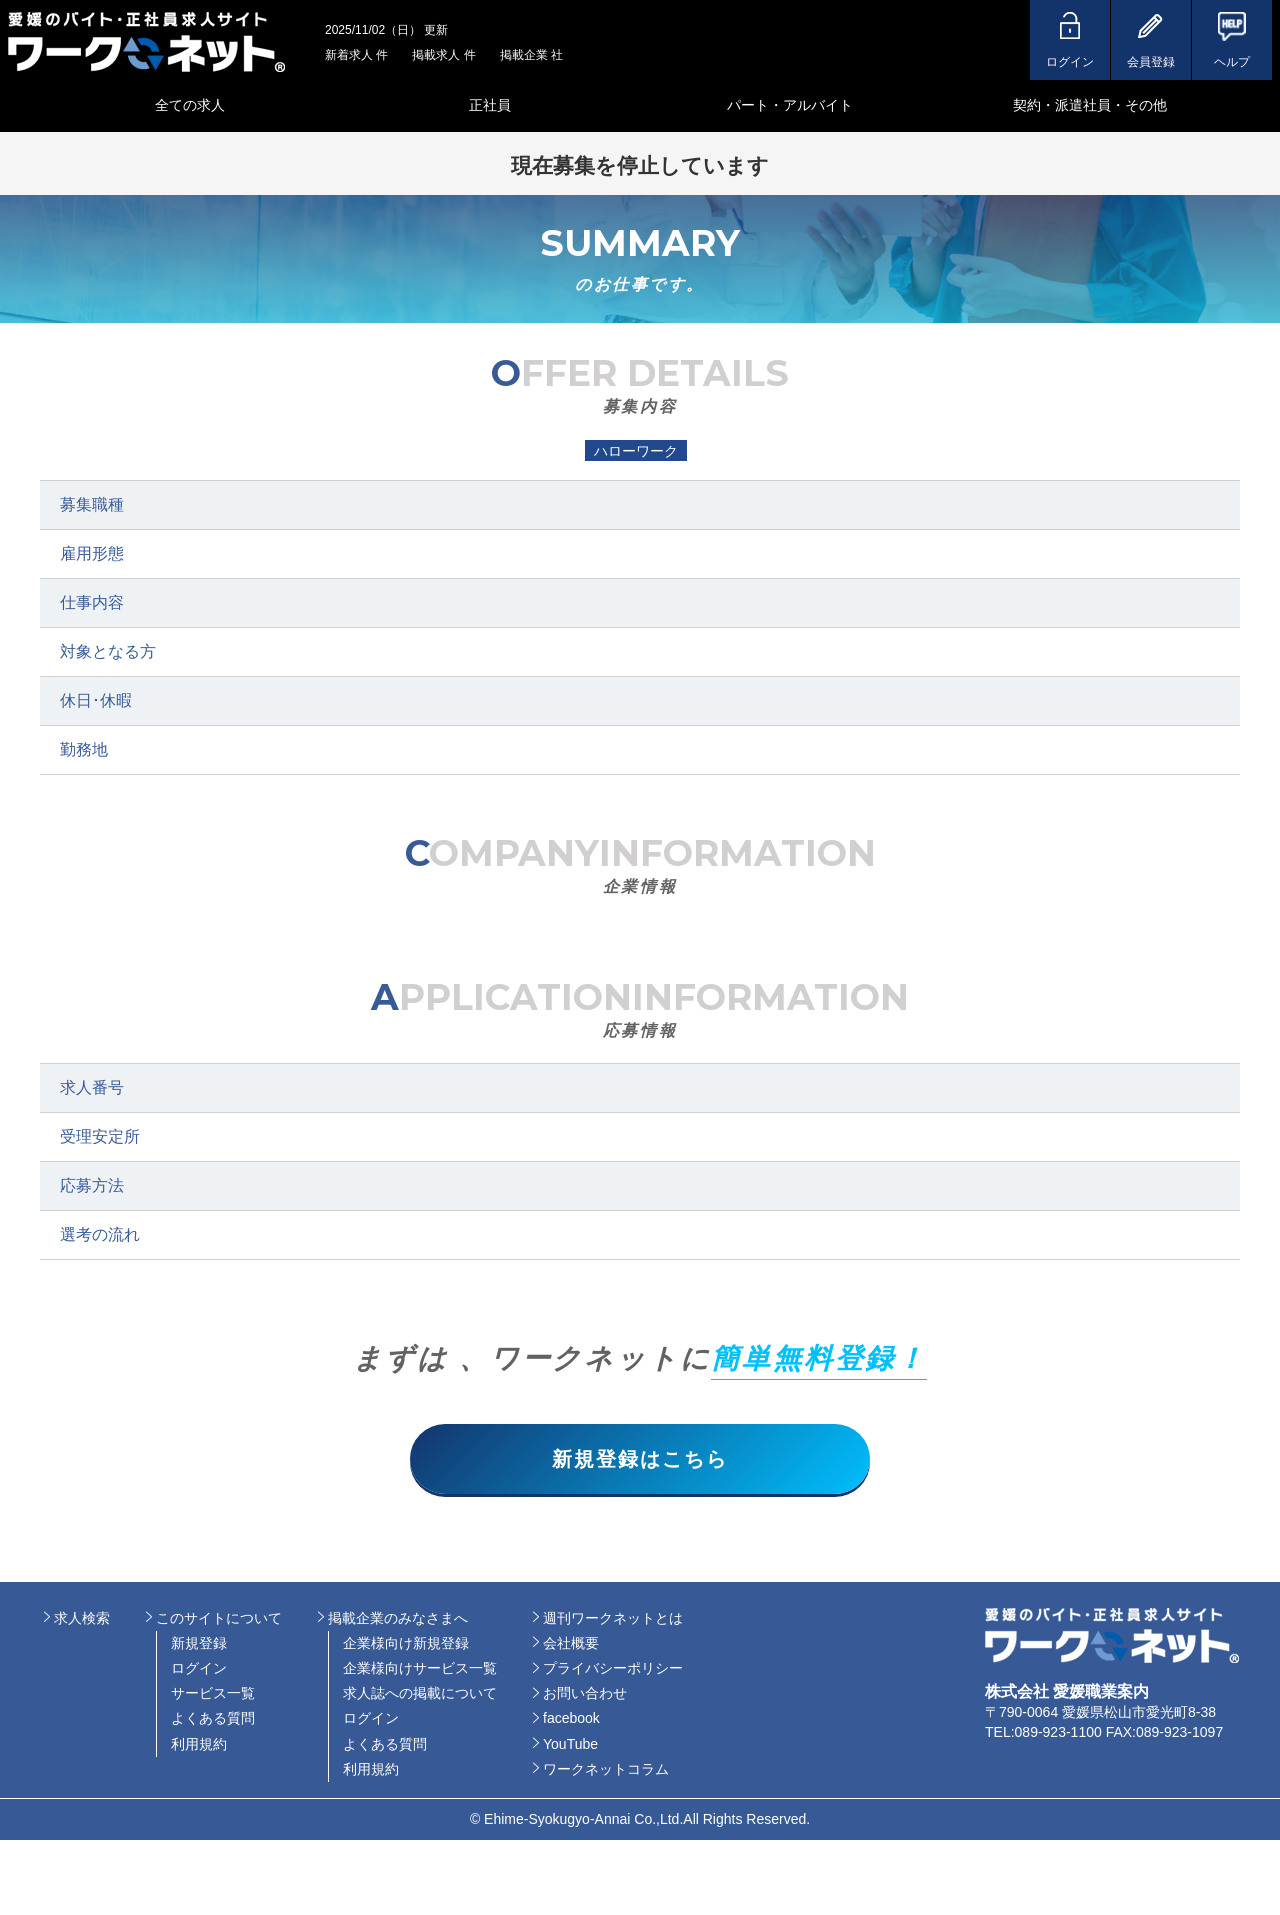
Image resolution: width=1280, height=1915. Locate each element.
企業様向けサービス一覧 (420, 1669)
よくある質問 (213, 1719)
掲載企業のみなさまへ (398, 1618)
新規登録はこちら (640, 1459)
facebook (571, 1719)
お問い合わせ (585, 1694)
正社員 (490, 105)
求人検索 (82, 1618)
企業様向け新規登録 (406, 1644)
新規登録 (199, 1644)
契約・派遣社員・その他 (1090, 105)
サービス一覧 (213, 1694)
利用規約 (199, 1744)
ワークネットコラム (606, 1770)
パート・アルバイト (790, 105)
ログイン (199, 1669)
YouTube (570, 1744)
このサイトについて (219, 1618)
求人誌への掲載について (420, 1694)
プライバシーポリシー (613, 1669)
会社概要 (571, 1644)
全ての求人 (190, 105)
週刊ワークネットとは (613, 1618)
